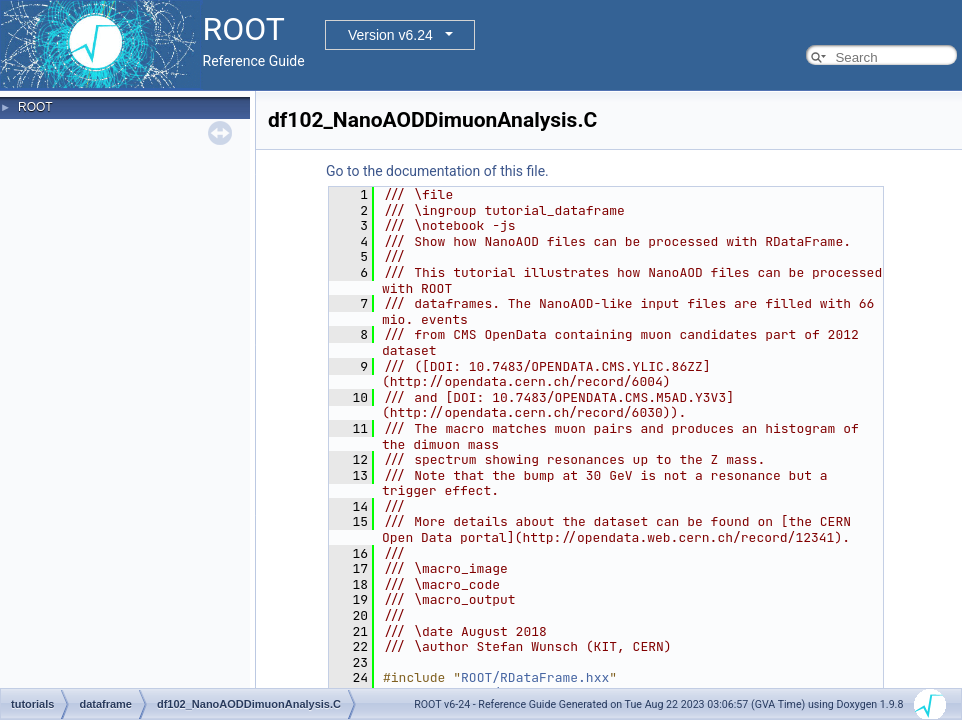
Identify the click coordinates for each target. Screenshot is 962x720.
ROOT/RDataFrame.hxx (535, 677)
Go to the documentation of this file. (437, 171)
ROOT (35, 107)
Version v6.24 (390, 35)
